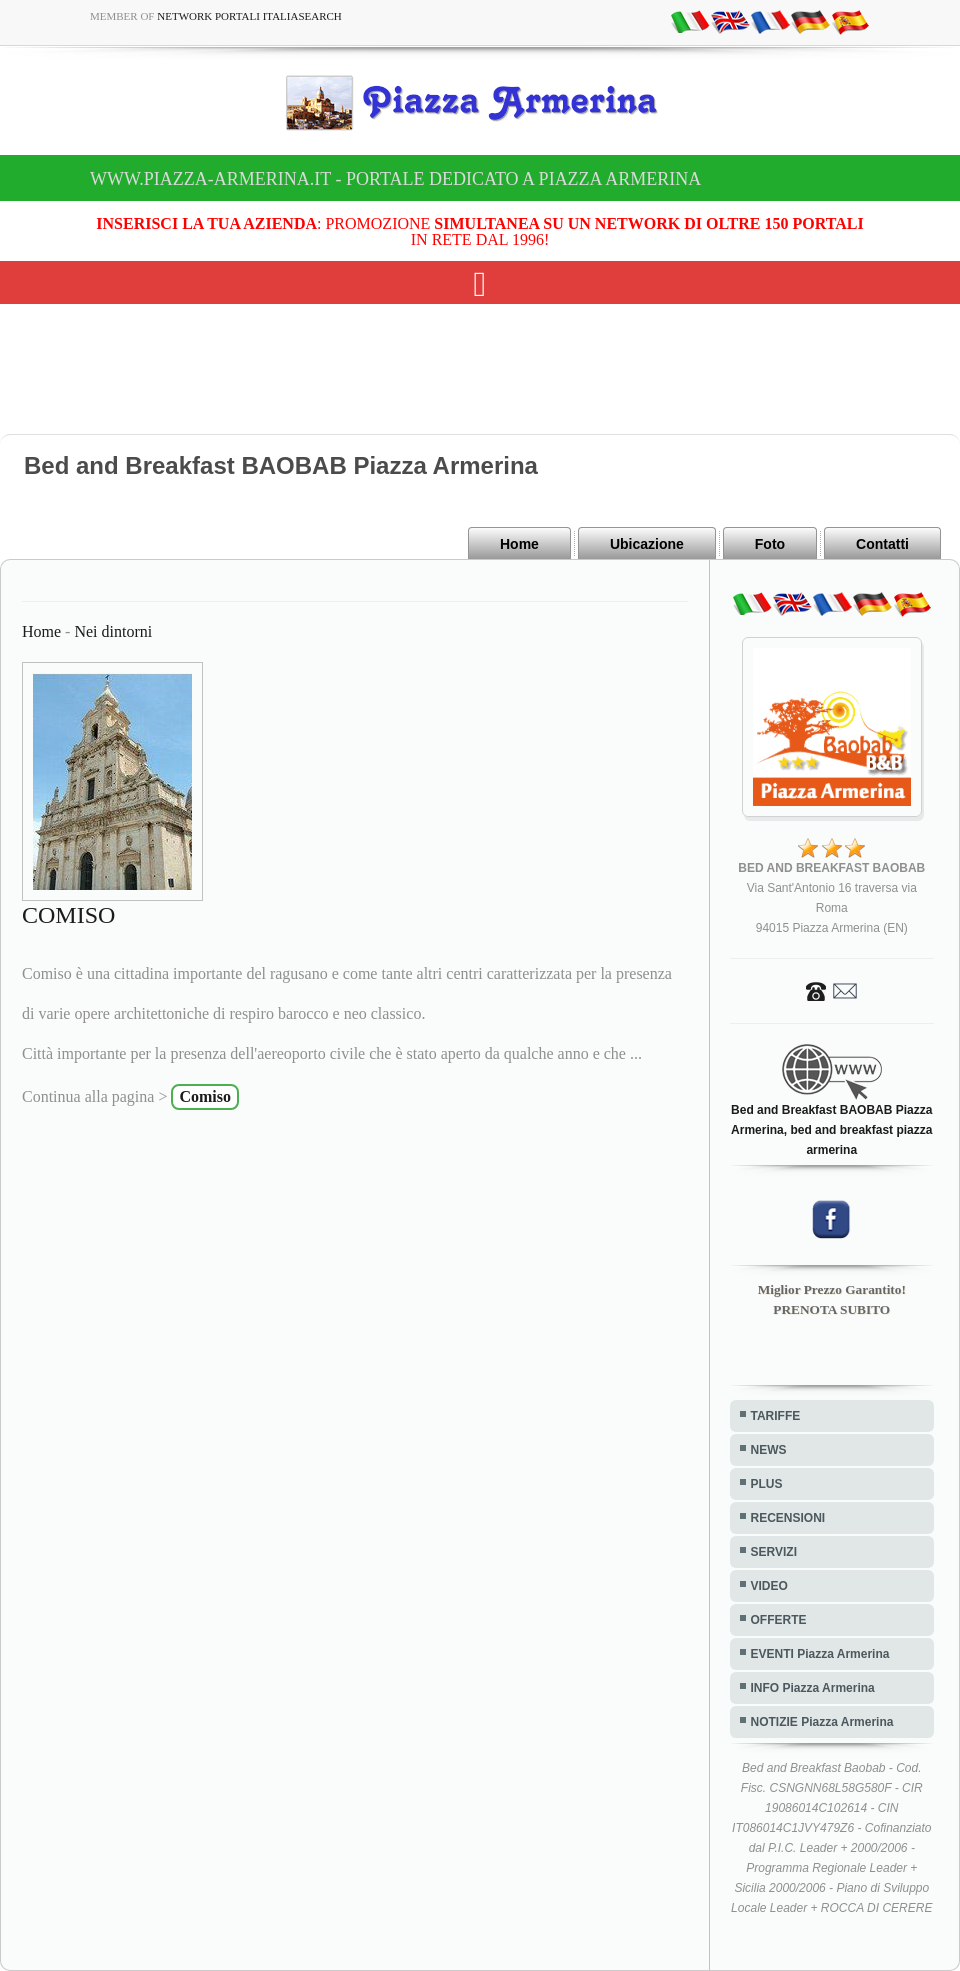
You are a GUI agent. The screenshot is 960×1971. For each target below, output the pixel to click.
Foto (770, 544)
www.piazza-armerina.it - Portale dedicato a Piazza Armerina (395, 179)
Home (519, 544)
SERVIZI (774, 1552)
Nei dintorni (113, 631)
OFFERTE (779, 1620)
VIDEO (769, 1586)
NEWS (769, 1450)
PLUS (767, 1484)
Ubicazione (647, 544)
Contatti (882, 544)
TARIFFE (776, 1416)
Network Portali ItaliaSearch (249, 16)
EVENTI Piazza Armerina (820, 1654)
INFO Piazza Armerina (813, 1688)
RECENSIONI (788, 1518)
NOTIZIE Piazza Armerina (822, 1722)
